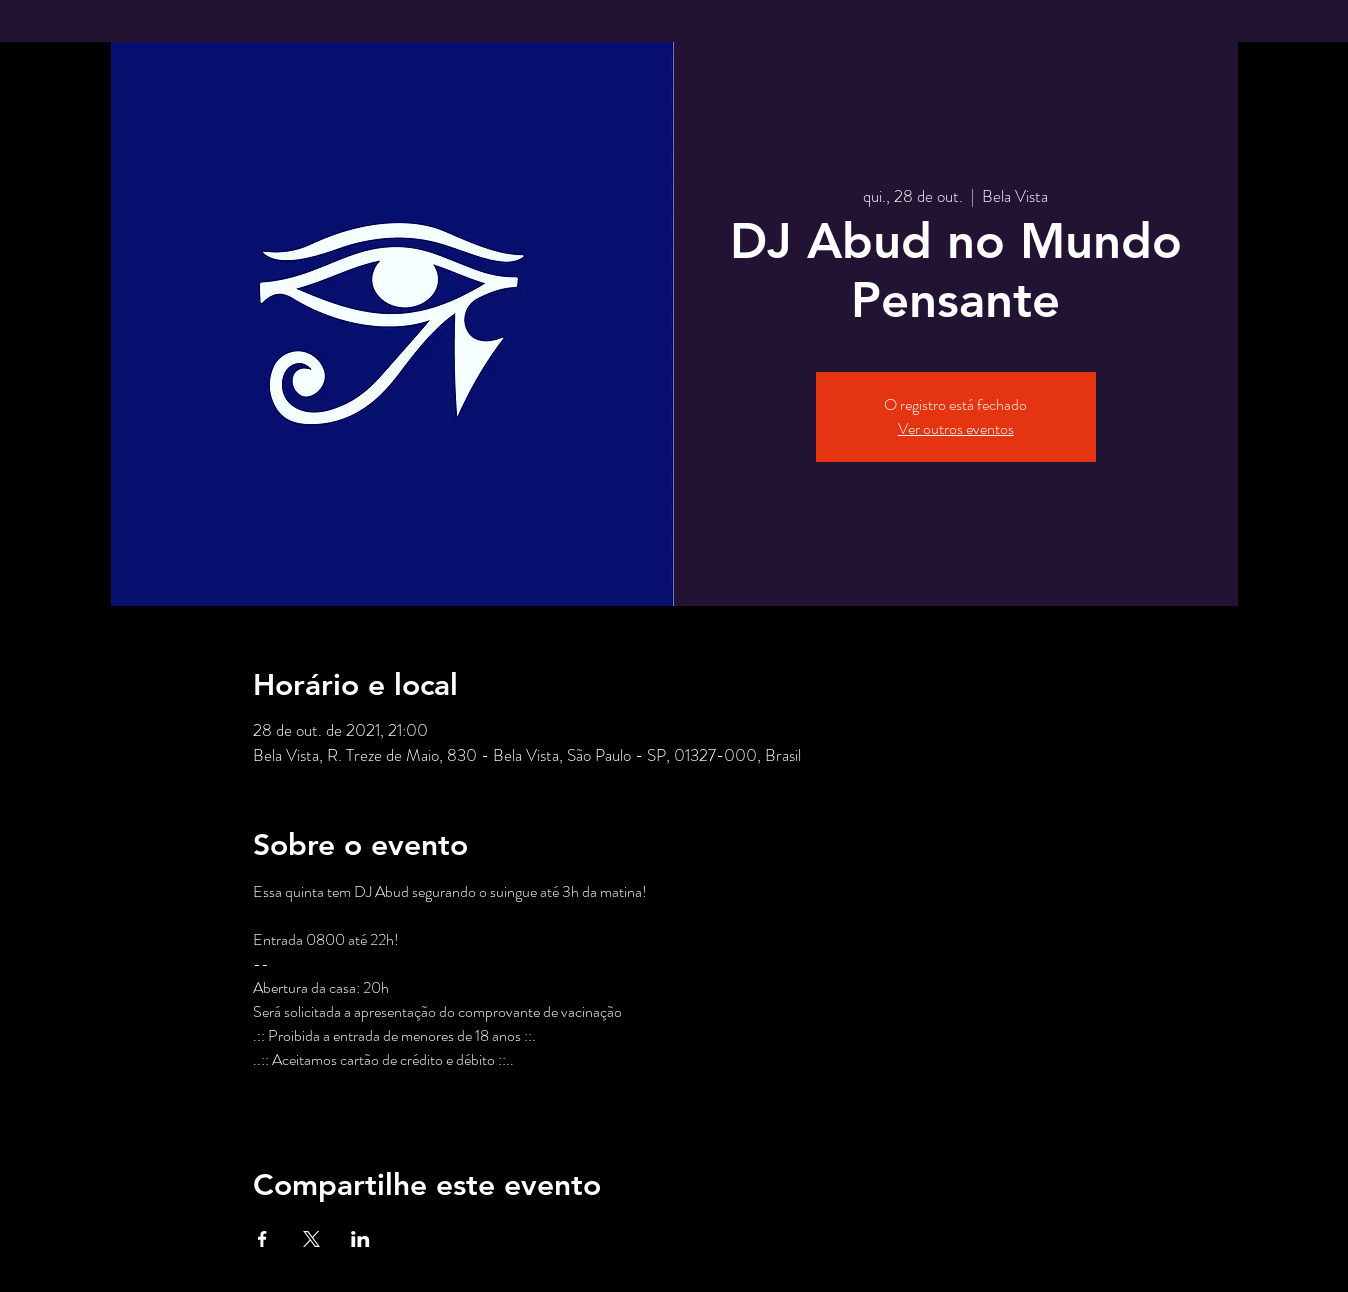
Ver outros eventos (956, 428)
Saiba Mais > (291, 1095)
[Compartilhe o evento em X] (311, 1239)
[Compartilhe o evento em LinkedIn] (360, 1239)
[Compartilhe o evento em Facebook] (262, 1239)
